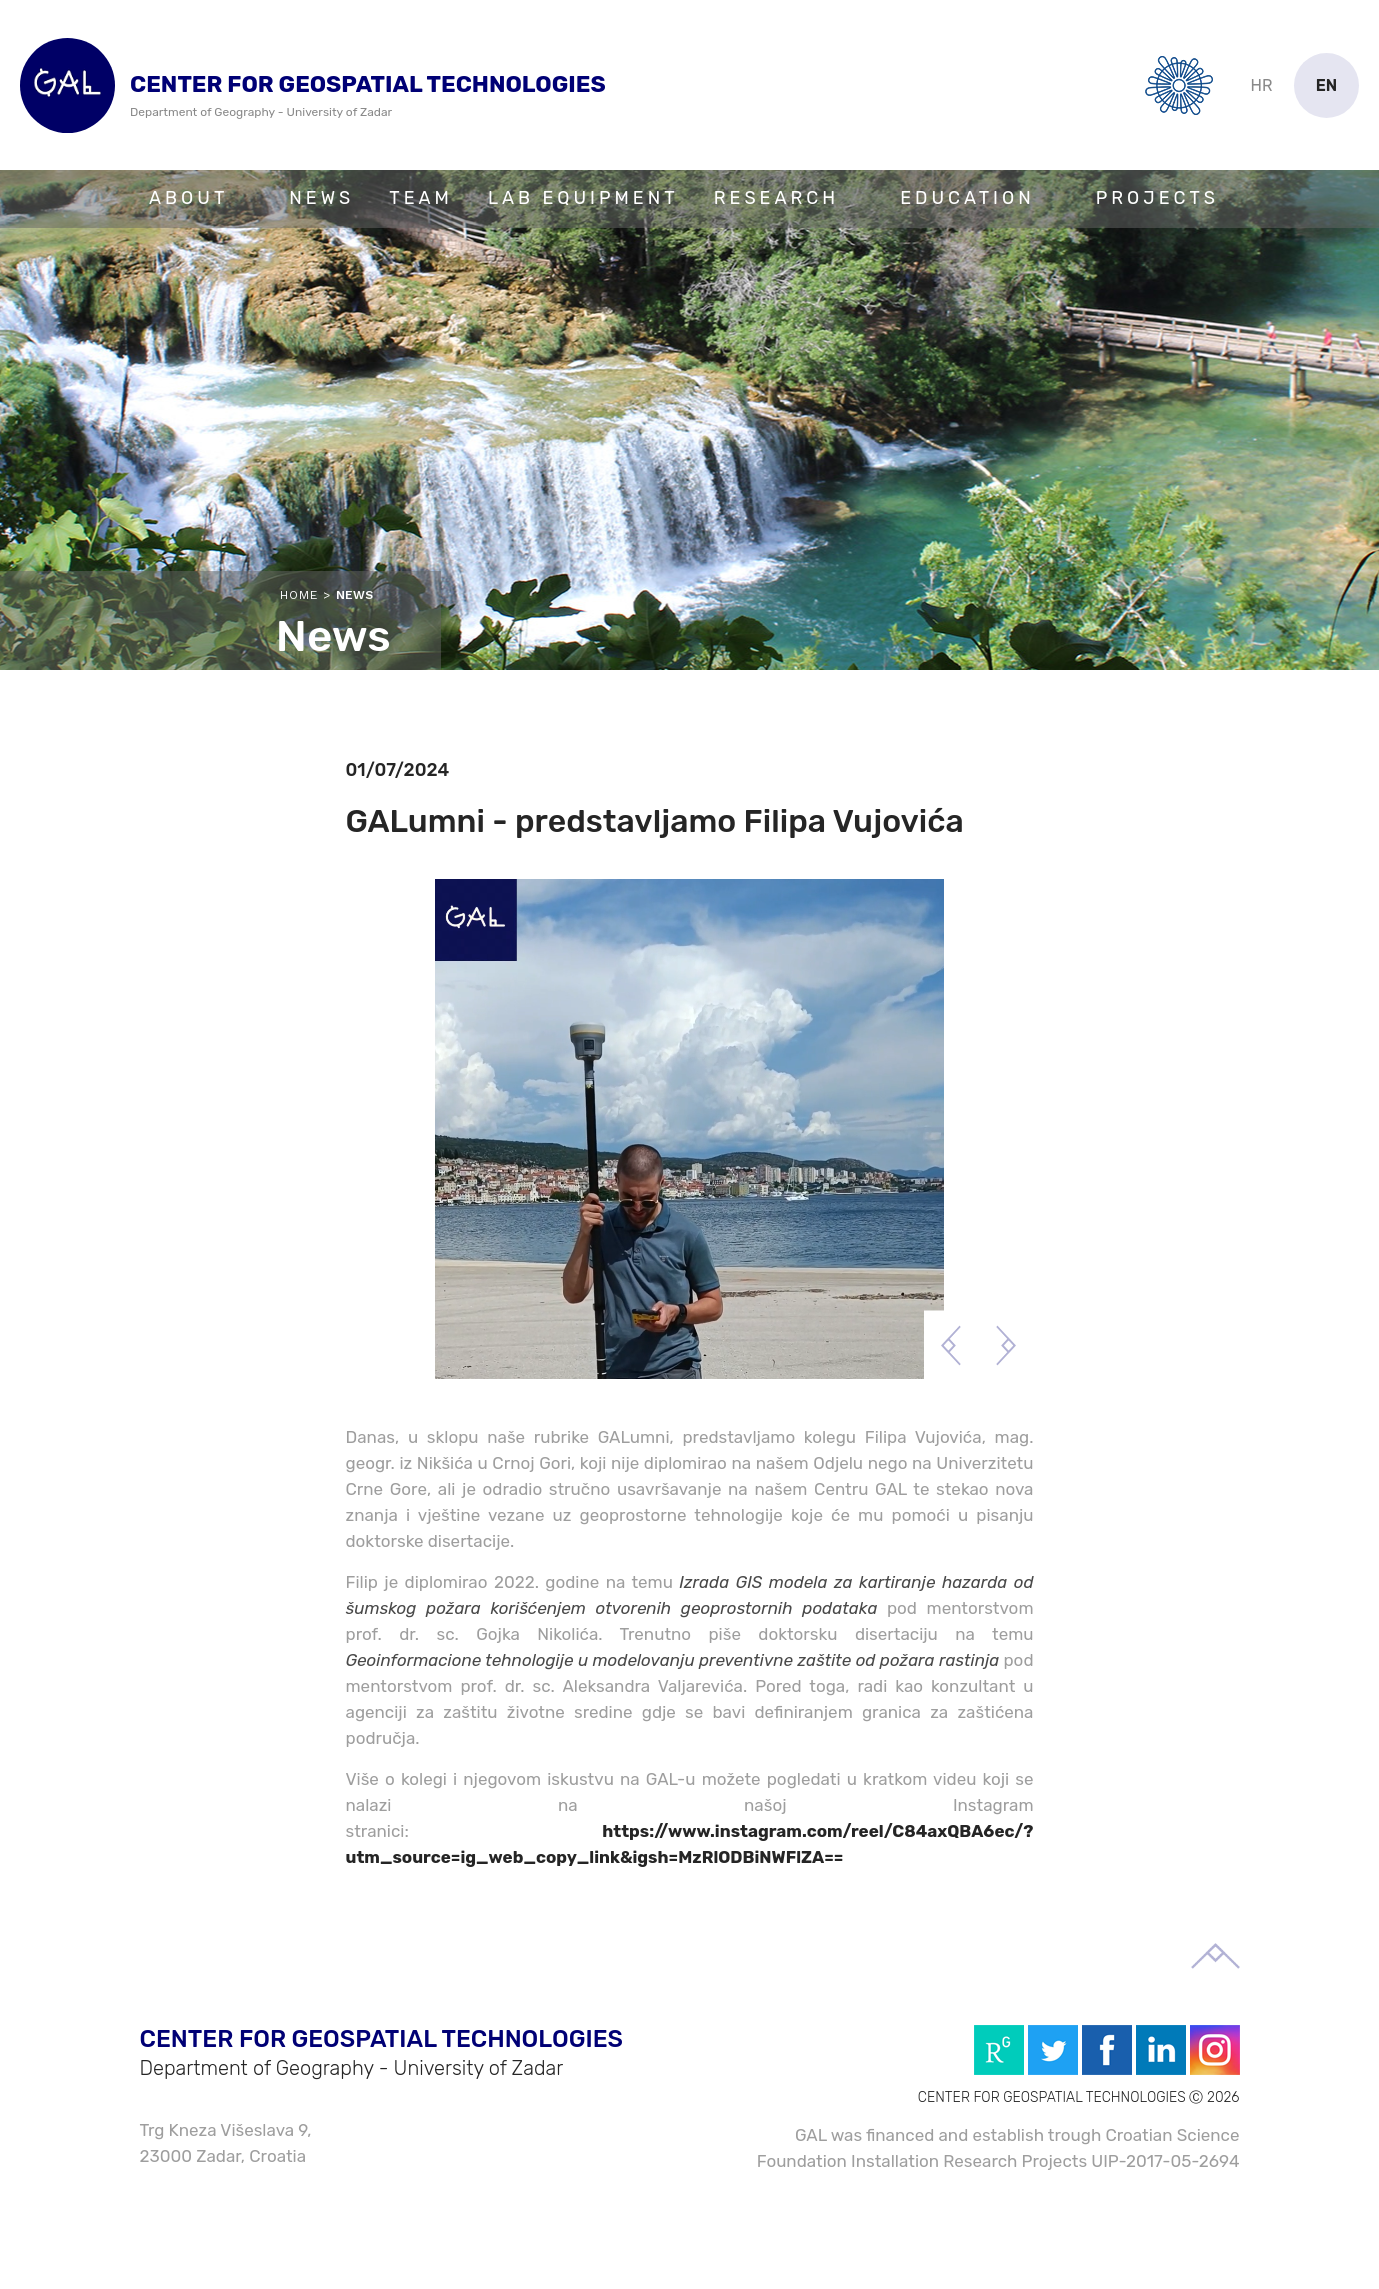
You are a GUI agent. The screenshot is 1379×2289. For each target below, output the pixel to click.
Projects (1157, 198)
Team (421, 198)
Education (967, 198)
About (188, 198)
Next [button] (1006, 1345)
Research (776, 198)
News (321, 198)
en (1327, 85)
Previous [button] (951, 1345)
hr (1262, 85)
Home (299, 595)
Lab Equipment (583, 198)
